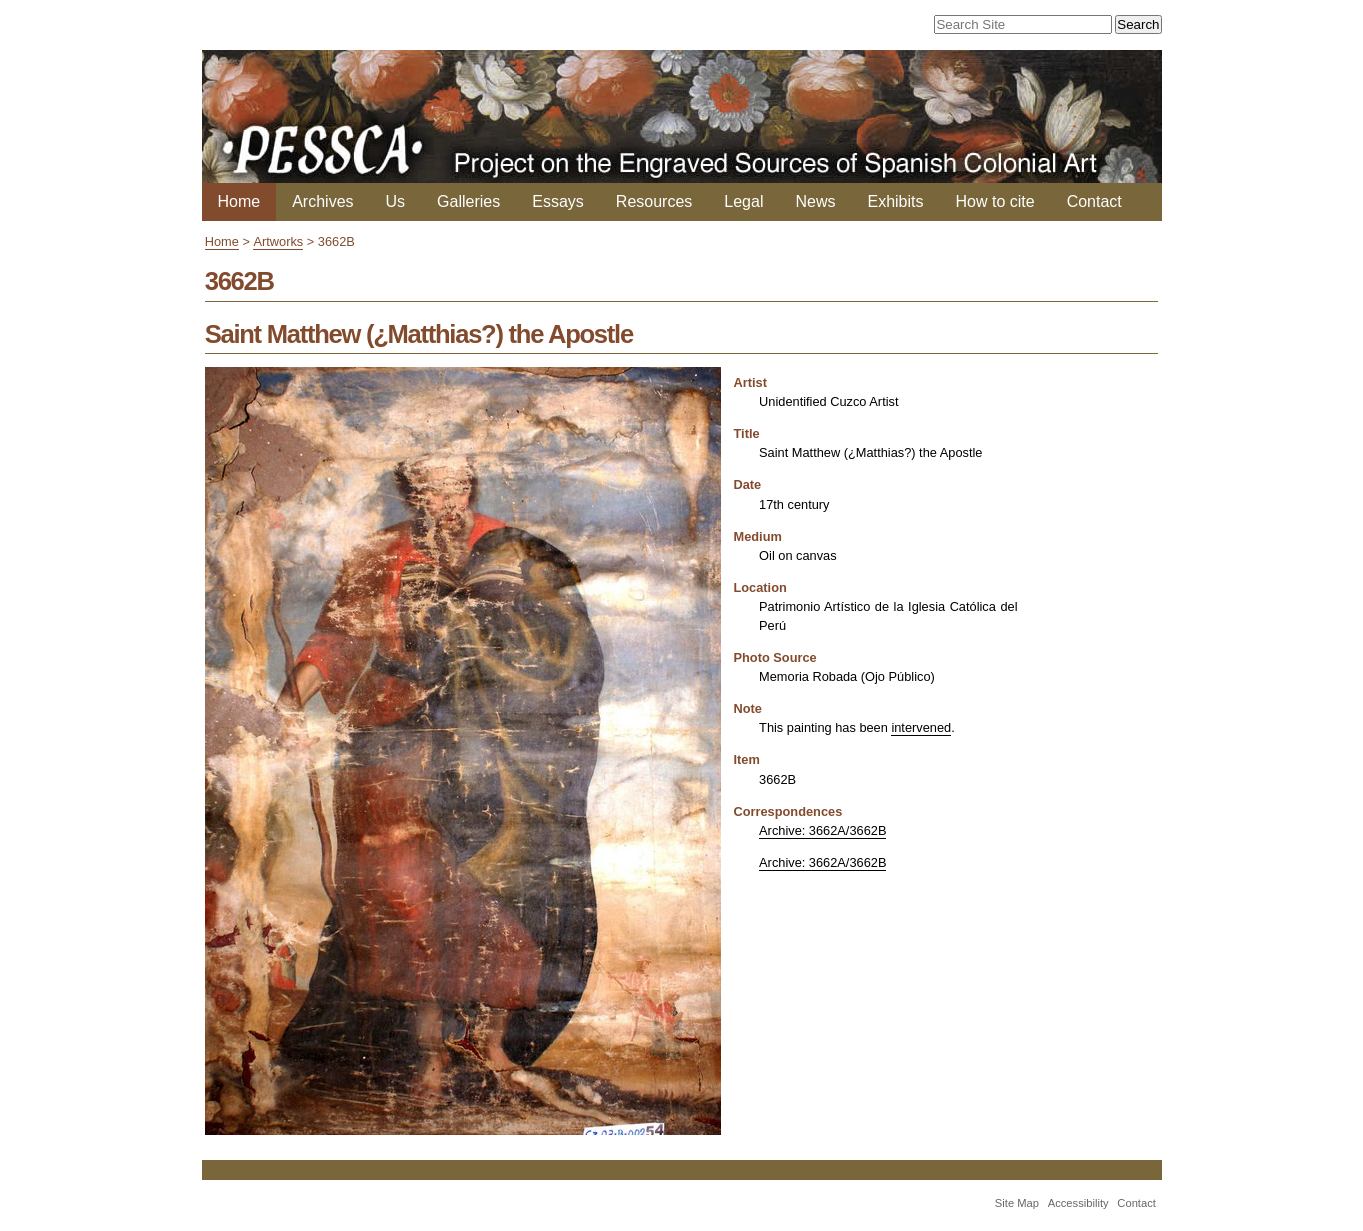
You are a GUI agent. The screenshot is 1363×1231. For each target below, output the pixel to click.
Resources (654, 201)
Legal (743, 201)
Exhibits (895, 201)
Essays (558, 201)
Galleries (468, 201)
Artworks (278, 241)
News (815, 201)
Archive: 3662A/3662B (822, 830)
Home (239, 201)
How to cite (995, 201)
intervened (921, 727)
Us (396, 201)
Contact (1094, 201)
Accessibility (1078, 1203)
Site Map (1017, 1203)
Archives (322, 201)
